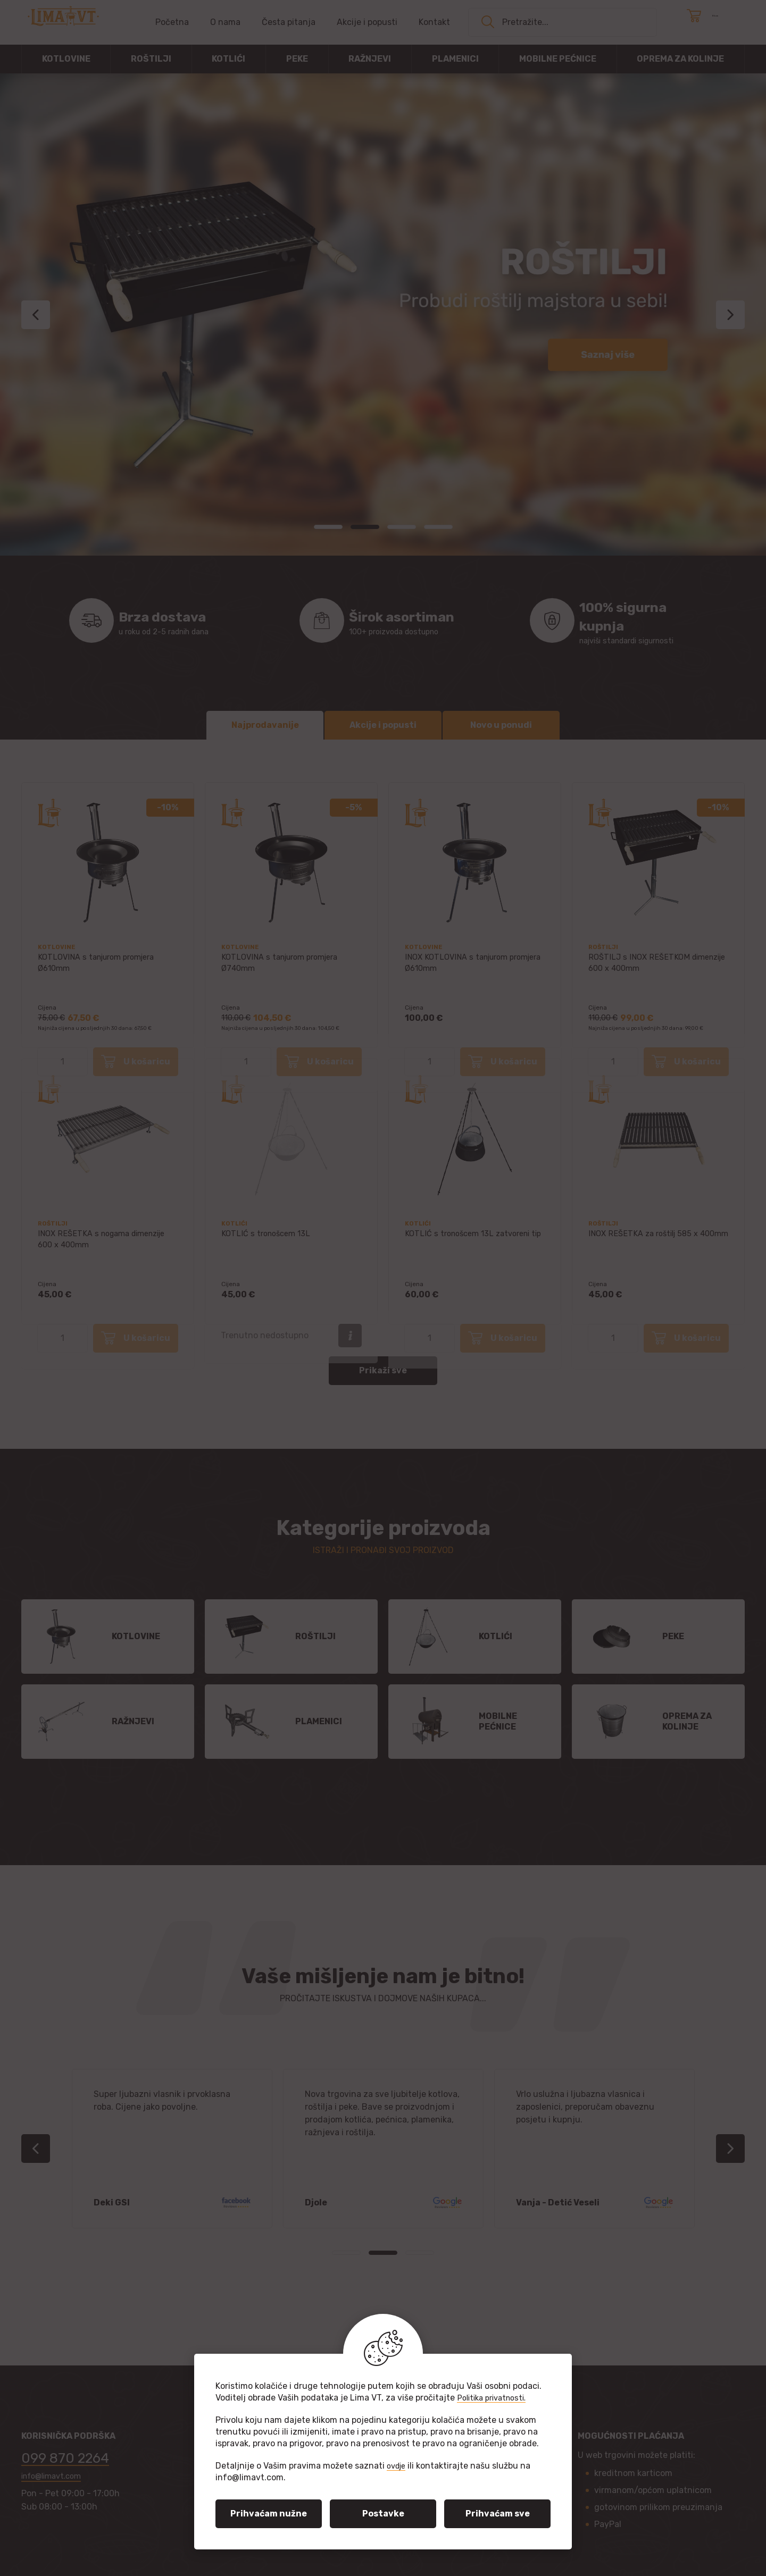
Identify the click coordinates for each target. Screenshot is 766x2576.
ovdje (398, 2466)
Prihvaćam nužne (268, 2513)
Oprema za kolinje (680, 59)
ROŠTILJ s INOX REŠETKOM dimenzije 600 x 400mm (641, 966)
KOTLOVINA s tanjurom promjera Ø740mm (285, 966)
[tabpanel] (383, 314)
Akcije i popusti (367, 22)
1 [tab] (328, 527)
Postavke (383, 2513)
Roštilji (151, 59)
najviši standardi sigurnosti (629, 620)
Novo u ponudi (501, 721)
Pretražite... (525, 22)
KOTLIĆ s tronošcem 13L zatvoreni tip (472, 1243)
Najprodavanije (265, 721)
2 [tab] (365, 527)
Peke (297, 59)
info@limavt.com (55, 2478)
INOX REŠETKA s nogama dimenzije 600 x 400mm (108, 1243)
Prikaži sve (383, 1366)
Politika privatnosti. (495, 2398)
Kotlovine (66, 59)
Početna (172, 22)
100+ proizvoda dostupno (396, 620)
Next (730, 314)
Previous (35, 314)
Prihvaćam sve (497, 2513)
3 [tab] (401, 527)
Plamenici (455, 59)
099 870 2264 (77, 2457)
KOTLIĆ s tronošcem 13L (269, 1237)
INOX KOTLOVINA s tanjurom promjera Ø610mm (461, 966)
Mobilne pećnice (557, 59)
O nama (225, 22)
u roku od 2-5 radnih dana (179, 620)
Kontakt (434, 22)
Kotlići (228, 59)
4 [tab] (438, 527)
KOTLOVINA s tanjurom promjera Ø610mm (102, 966)
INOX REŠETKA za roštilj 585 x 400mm (647, 1243)
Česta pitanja (288, 22)
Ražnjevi (369, 59)
